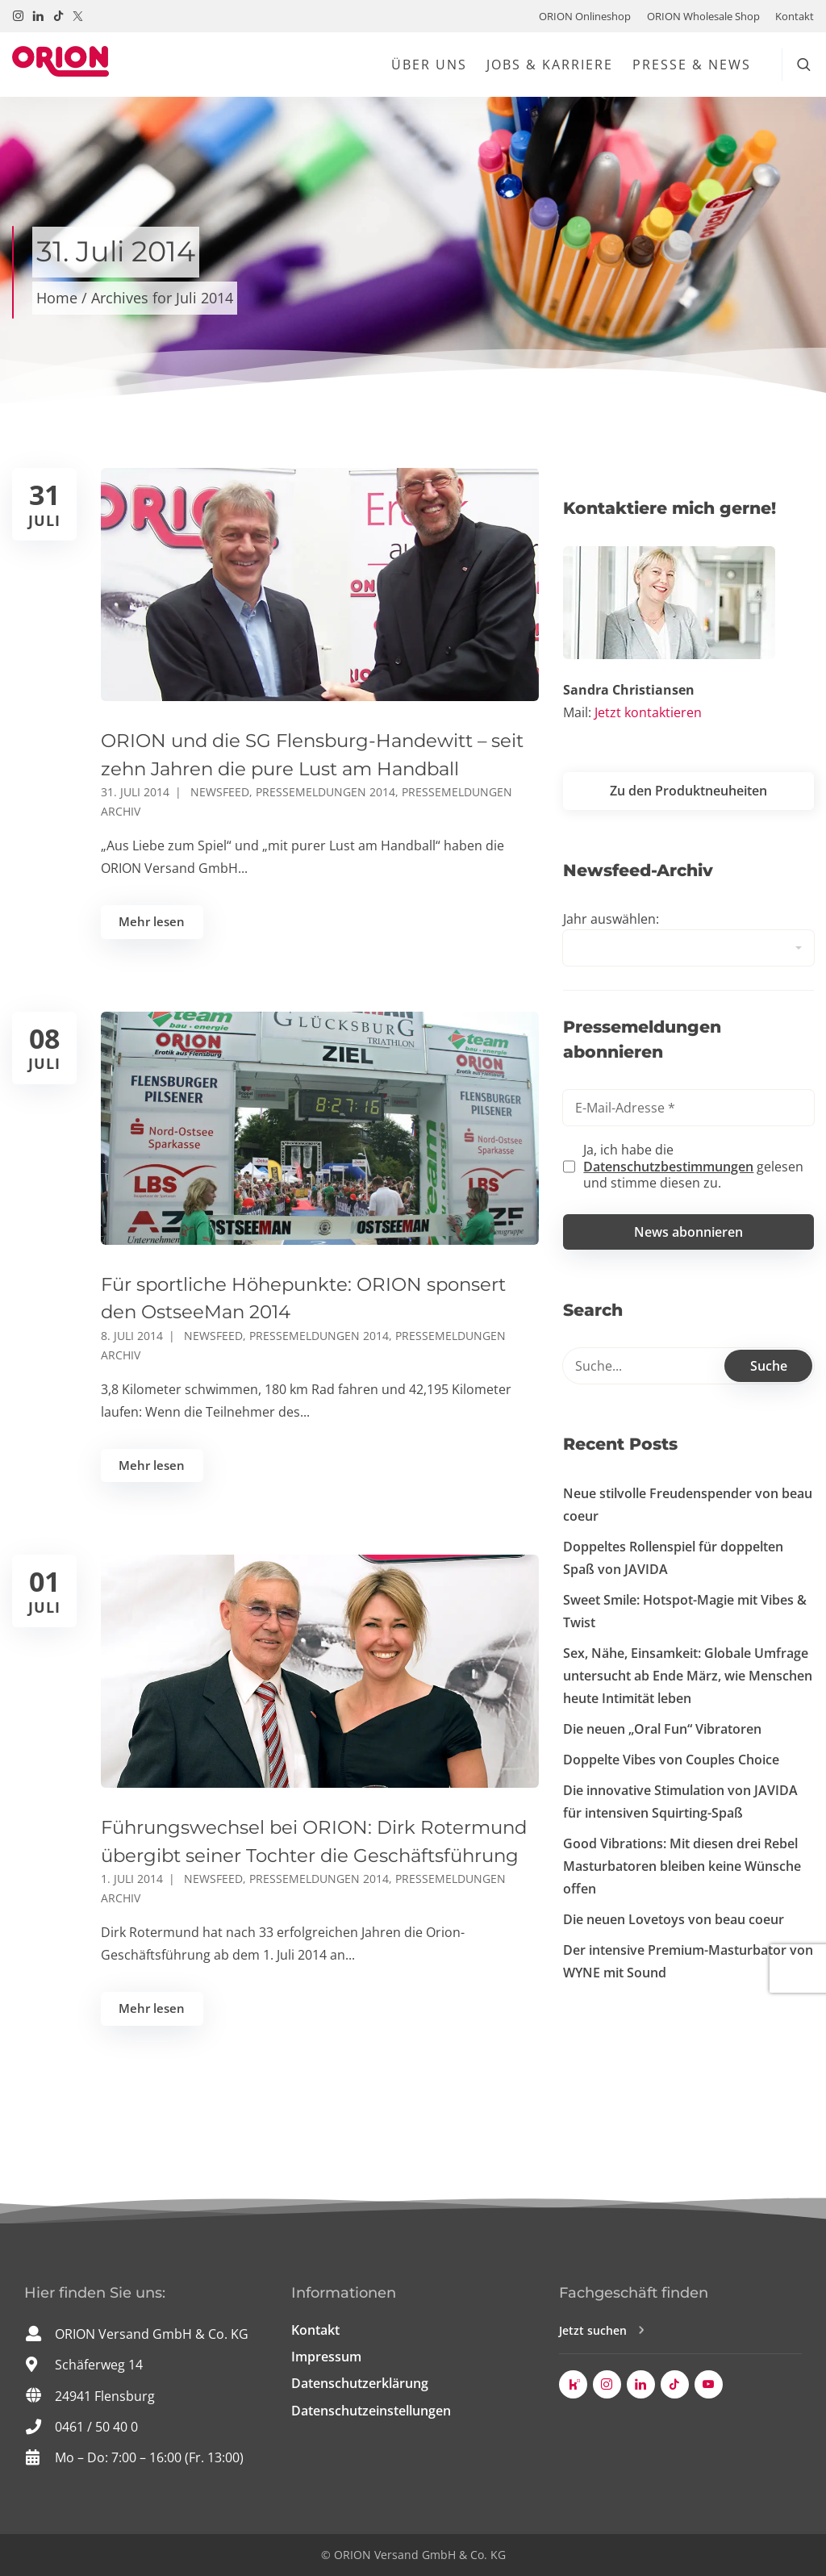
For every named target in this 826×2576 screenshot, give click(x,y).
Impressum (326, 2356)
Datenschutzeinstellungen (371, 2410)
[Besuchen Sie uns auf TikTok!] (58, 16)
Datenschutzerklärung (359, 2383)
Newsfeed (219, 792)
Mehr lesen (152, 921)
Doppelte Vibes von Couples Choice (671, 1759)
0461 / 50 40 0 (96, 2427)
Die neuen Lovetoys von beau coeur (673, 1919)
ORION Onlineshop (585, 16)
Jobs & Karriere (549, 64)
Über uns (429, 64)
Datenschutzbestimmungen (668, 1166)
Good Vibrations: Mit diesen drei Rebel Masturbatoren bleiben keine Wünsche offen (682, 1866)
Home (56, 297)
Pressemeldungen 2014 (325, 792)
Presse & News (691, 64)
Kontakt (794, 16)
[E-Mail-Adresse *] (688, 1107)
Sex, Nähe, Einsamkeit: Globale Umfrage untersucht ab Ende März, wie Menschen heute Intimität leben (687, 1675)
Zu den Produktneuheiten (688, 791)
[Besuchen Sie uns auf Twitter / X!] (78, 16)
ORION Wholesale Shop (703, 16)
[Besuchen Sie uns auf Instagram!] (18, 16)
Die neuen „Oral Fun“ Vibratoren (662, 1729)
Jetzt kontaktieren (648, 712)
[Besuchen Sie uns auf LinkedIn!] (38, 16)
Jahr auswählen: (611, 919)
